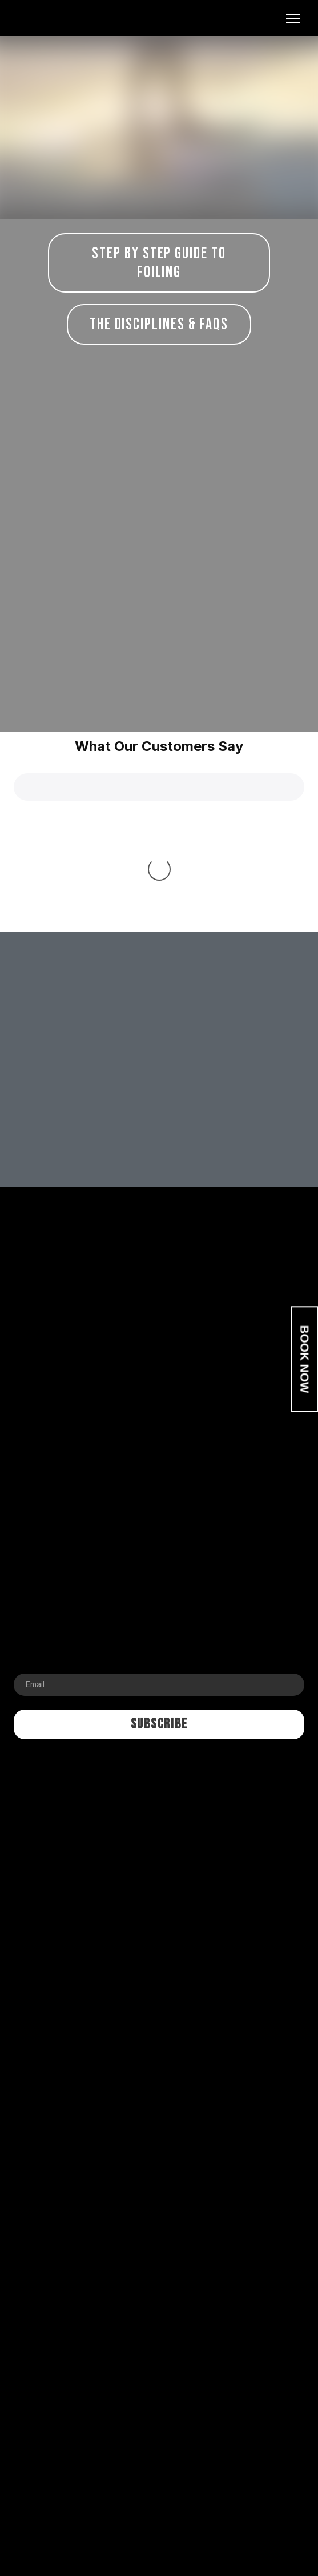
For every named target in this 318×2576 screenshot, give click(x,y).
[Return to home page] (66, 18)
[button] (159, 263)
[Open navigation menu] (292, 18)
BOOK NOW (304, 1359)
